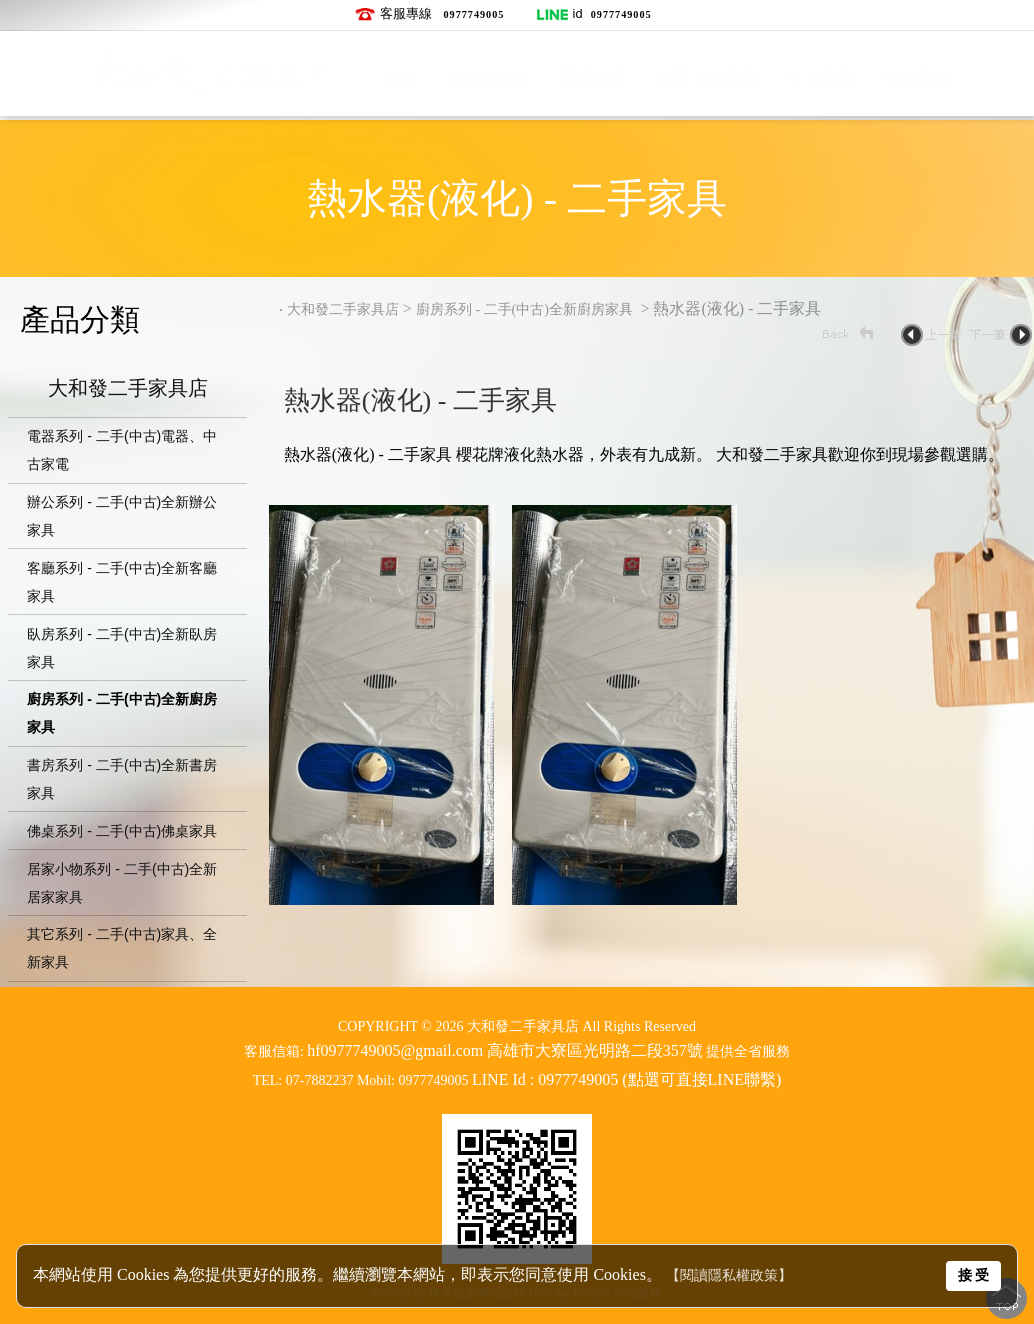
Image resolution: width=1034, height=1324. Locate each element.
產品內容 (594, 77)
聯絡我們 (918, 77)
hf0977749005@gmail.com (395, 1050)
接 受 (974, 1275)
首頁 (400, 77)
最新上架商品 (707, 77)
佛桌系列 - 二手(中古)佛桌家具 (122, 831)
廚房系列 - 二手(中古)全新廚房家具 (526, 309)
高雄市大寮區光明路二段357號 (595, 1050)
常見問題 (821, 77)
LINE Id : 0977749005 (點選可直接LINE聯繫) (626, 1079)
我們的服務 (488, 77)
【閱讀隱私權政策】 (729, 1275)
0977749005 (473, 14)
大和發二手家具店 (128, 390)
